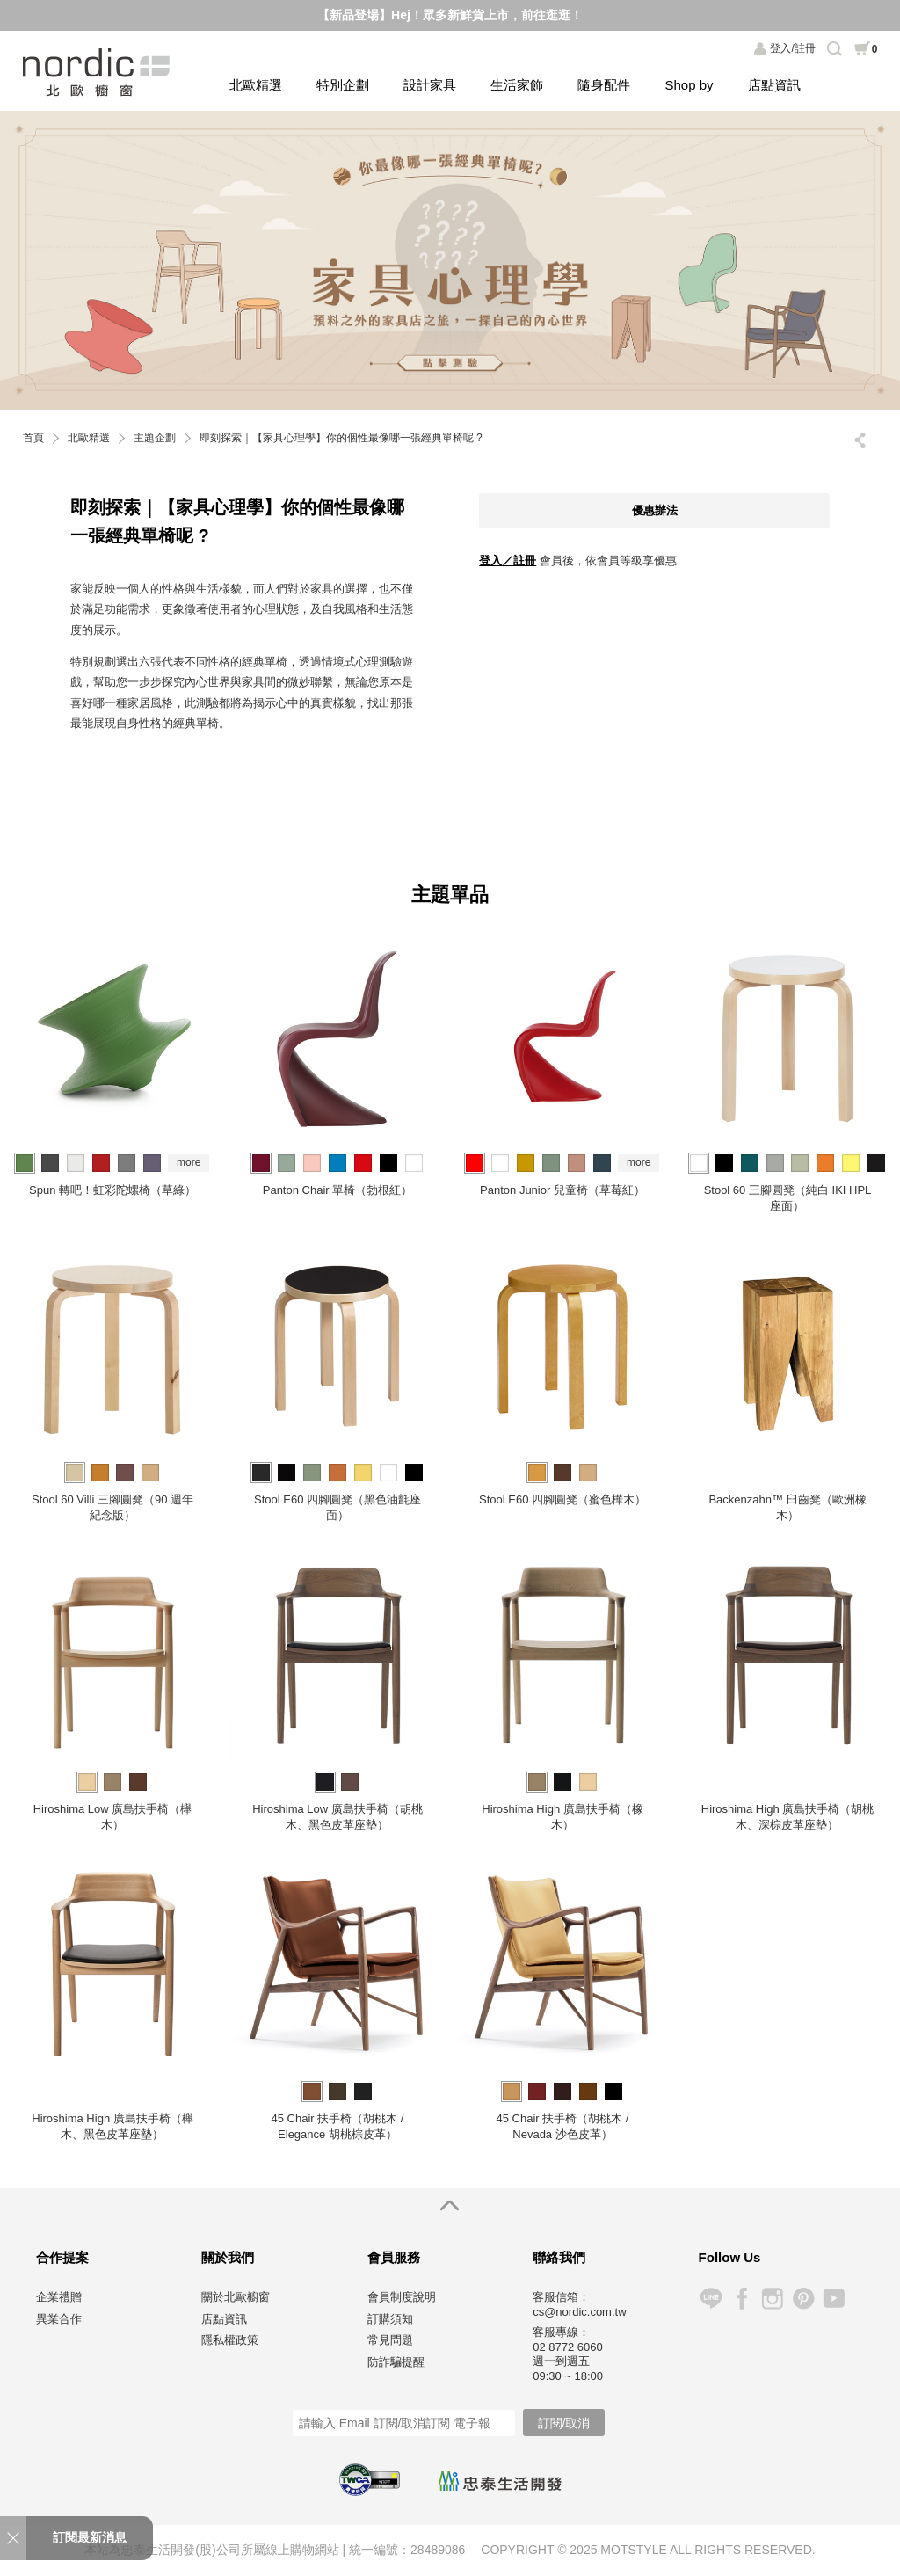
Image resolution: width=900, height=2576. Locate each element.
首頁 (33, 438)
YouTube (834, 2299)
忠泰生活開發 (500, 2481)
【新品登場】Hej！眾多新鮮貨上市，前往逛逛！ (450, 15)
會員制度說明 (401, 2296)
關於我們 (227, 2257)
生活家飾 (516, 84)
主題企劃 (155, 438)
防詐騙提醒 (396, 2362)
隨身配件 (603, 84)
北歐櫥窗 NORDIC (98, 72)
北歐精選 (255, 84)
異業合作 (59, 2318)
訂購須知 (390, 2318)
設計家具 (429, 84)
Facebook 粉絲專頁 (741, 2299)
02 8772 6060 (568, 2347)
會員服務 (393, 2257)
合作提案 (62, 2257)
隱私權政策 (229, 2340)
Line (710, 2299)
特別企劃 (342, 84)
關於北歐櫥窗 (235, 2296)
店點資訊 (774, 84)
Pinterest (803, 2299)
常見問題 (390, 2340)
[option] (450, 260)
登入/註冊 (792, 48)
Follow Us (730, 2257)
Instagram (772, 2299)
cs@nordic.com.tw (579, 2311)
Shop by (688, 84)
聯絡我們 (559, 2257)
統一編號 (373, 2550)
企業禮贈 (59, 2296)
